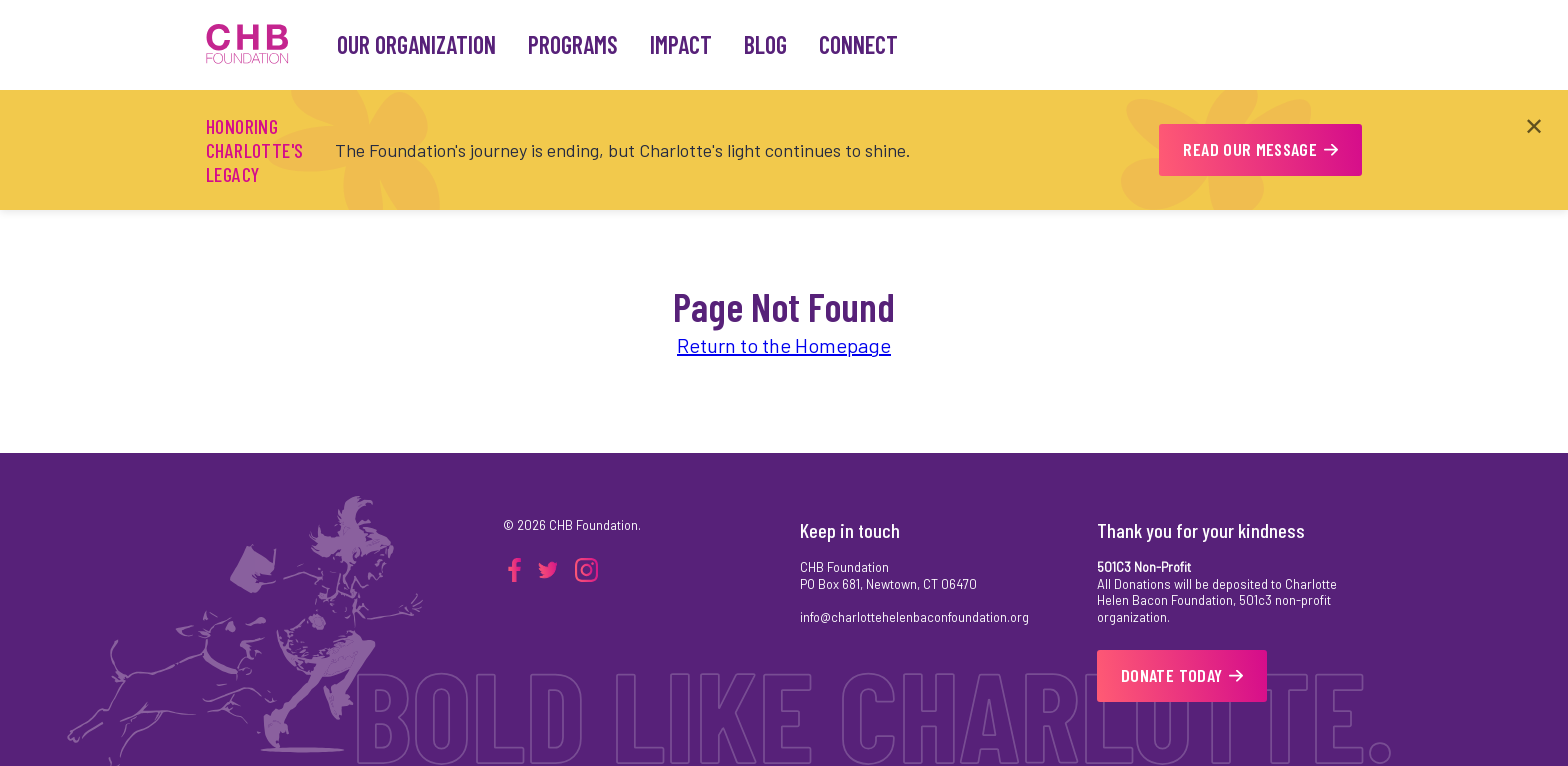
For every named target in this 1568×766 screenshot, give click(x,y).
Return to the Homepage (784, 345)
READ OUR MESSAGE (1260, 149)
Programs (573, 44)
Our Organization (416, 44)
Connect (858, 44)
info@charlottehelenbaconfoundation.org (914, 617)
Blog (765, 44)
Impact (681, 44)
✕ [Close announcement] (1534, 125)
